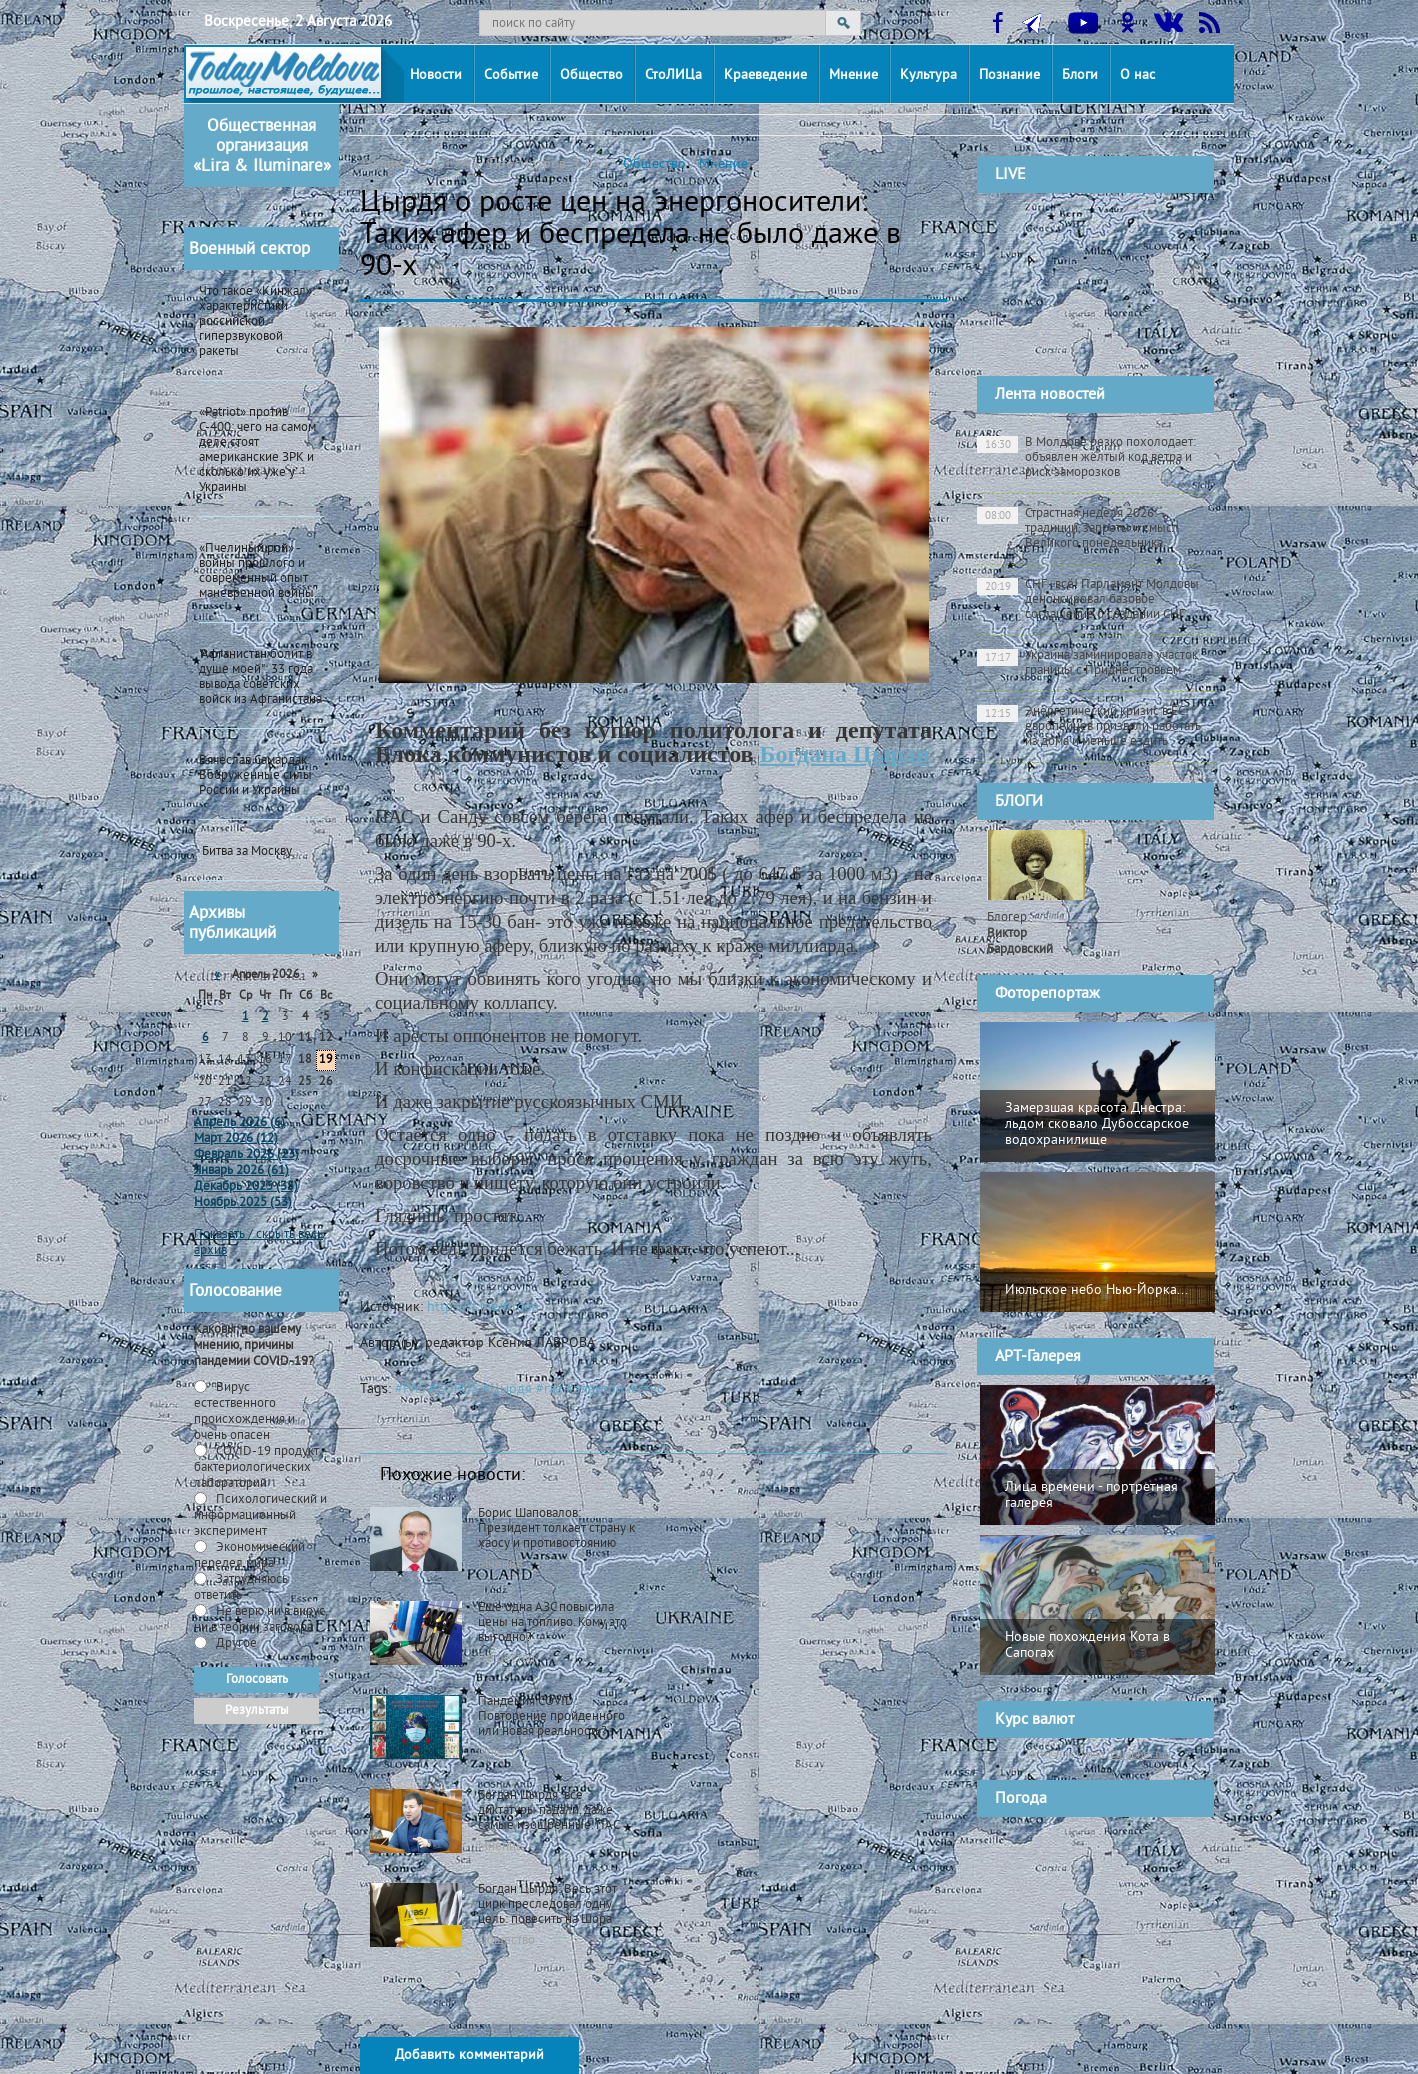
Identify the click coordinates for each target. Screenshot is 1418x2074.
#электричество (615, 1389)
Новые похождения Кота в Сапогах (1087, 1645)
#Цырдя (507, 1389)
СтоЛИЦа (673, 75)
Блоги (1080, 75)
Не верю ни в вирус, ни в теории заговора (260, 1620)
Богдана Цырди (845, 754)
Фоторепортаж (1047, 994)
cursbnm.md (1140, 1754)
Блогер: (1020, 934)
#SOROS (453, 1389)
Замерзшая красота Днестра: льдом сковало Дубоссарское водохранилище (1097, 1124)
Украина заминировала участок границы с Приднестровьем (1087, 663)
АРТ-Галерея (1038, 1357)
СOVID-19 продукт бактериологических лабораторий (256, 1468)
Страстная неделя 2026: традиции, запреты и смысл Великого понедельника (1078, 529)
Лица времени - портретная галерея (1091, 1495)
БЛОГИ (1019, 802)
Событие (511, 75)
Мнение (853, 75)
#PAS (410, 1389)
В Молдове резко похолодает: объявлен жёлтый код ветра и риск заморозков (1086, 458)
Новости (436, 75)
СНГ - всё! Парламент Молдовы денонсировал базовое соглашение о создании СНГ (1088, 600)
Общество (591, 75)
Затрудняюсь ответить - (241, 1588)
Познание (1009, 75)
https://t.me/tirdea (483, 1307)
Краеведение (765, 75)
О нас (1137, 75)
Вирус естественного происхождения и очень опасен (244, 1412)
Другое (235, 1644)
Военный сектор (249, 250)
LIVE (1010, 175)
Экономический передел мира (249, 1556)
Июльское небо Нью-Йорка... (1096, 1290)
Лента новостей (1050, 395)
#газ (549, 1389)
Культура (928, 75)
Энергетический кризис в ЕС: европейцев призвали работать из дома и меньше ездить (1089, 727)
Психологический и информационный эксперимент (260, 1516)
